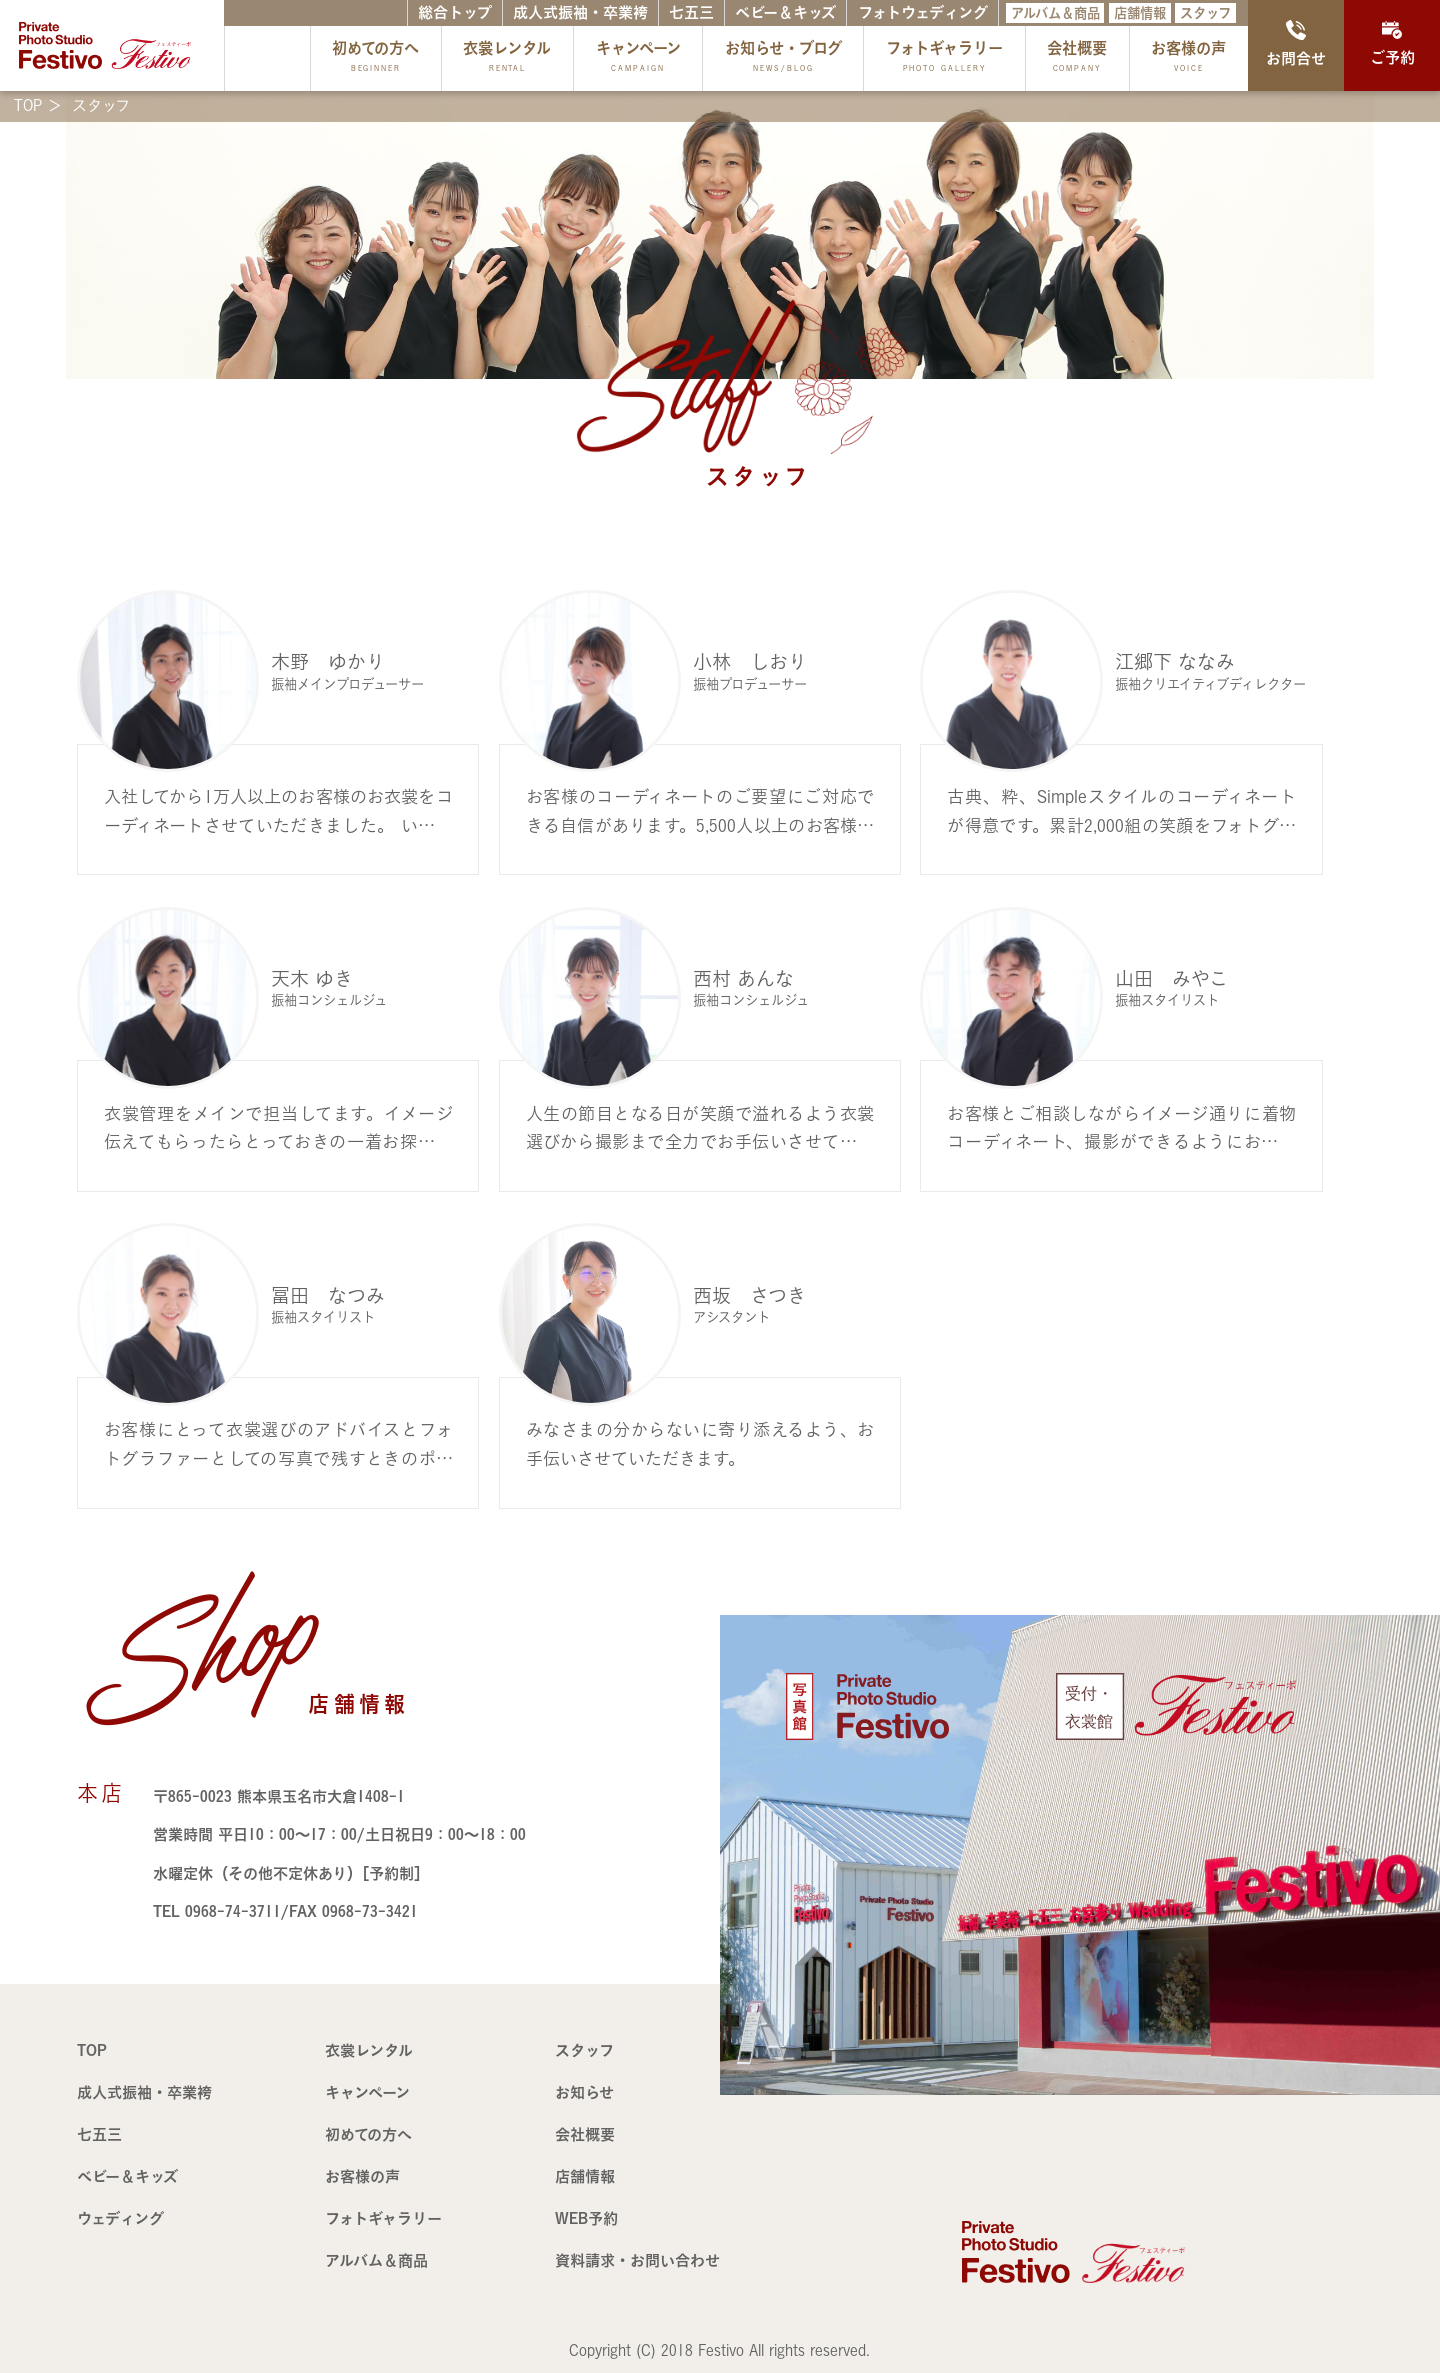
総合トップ (455, 12)
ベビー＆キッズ (785, 12)
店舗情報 (1140, 13)
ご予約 (1392, 43)
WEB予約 (586, 2218)
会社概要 (1077, 58)
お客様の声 (1188, 58)
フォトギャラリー (944, 58)
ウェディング (120, 2218)
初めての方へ (375, 58)
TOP (92, 2050)
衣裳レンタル (507, 58)
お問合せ (1296, 43)
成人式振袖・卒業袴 (580, 12)
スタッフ (1205, 13)
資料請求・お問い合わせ (637, 2260)
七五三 (691, 12)
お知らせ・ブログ (783, 58)
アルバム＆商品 (1055, 13)
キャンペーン (638, 58)
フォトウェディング (923, 12)
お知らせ (584, 2092)
